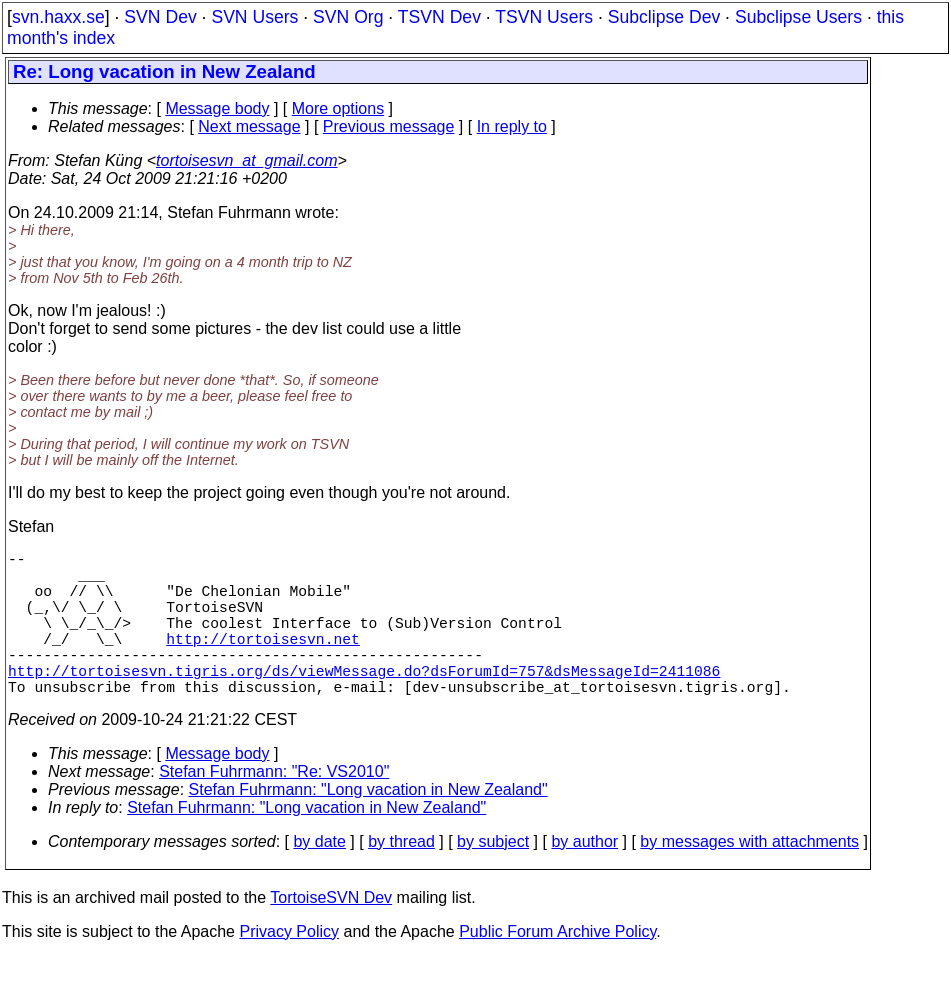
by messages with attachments (749, 877)
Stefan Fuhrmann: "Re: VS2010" (274, 807)
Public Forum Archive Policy (557, 967)
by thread (401, 877)
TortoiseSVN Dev (331, 933)
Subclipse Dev (664, 17)
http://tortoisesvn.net (262, 662)
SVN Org (348, 17)
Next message (249, 126)
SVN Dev (160, 17)
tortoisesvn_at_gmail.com (246, 160)
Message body (217, 108)
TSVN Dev (439, 17)
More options (338, 108)
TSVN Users (544, 17)
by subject (493, 877)
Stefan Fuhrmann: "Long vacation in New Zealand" (368, 825)
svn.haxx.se (58, 17)
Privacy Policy (289, 967)
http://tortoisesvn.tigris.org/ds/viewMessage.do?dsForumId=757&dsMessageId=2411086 (364, 702)
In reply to (512, 126)
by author (584, 877)
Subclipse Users (798, 17)
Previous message (389, 126)
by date (319, 877)
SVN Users (254, 17)
